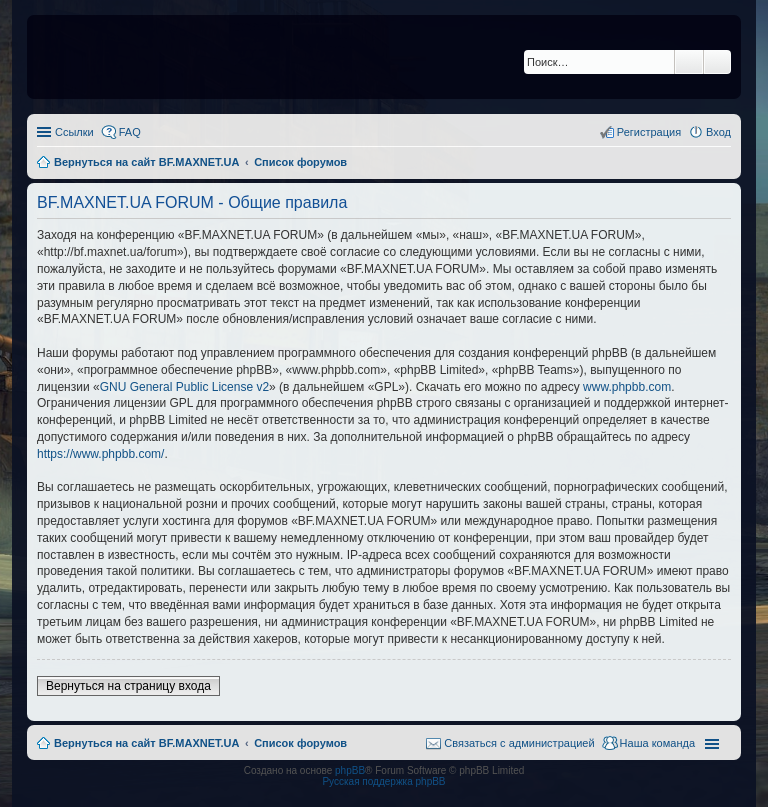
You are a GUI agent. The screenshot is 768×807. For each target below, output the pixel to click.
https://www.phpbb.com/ (100, 454)
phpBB (350, 770)
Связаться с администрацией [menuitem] (519, 743)
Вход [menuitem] (718, 132)
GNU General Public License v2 (184, 387)
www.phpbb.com (627, 387)
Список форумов (300, 743)
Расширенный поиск (717, 62)
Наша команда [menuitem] (657, 743)
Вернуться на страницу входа (128, 686)
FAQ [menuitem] (130, 132)
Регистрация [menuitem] (649, 132)
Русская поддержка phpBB (383, 781)
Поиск (689, 62)
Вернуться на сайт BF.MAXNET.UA (146, 743)
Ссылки (74, 132)
